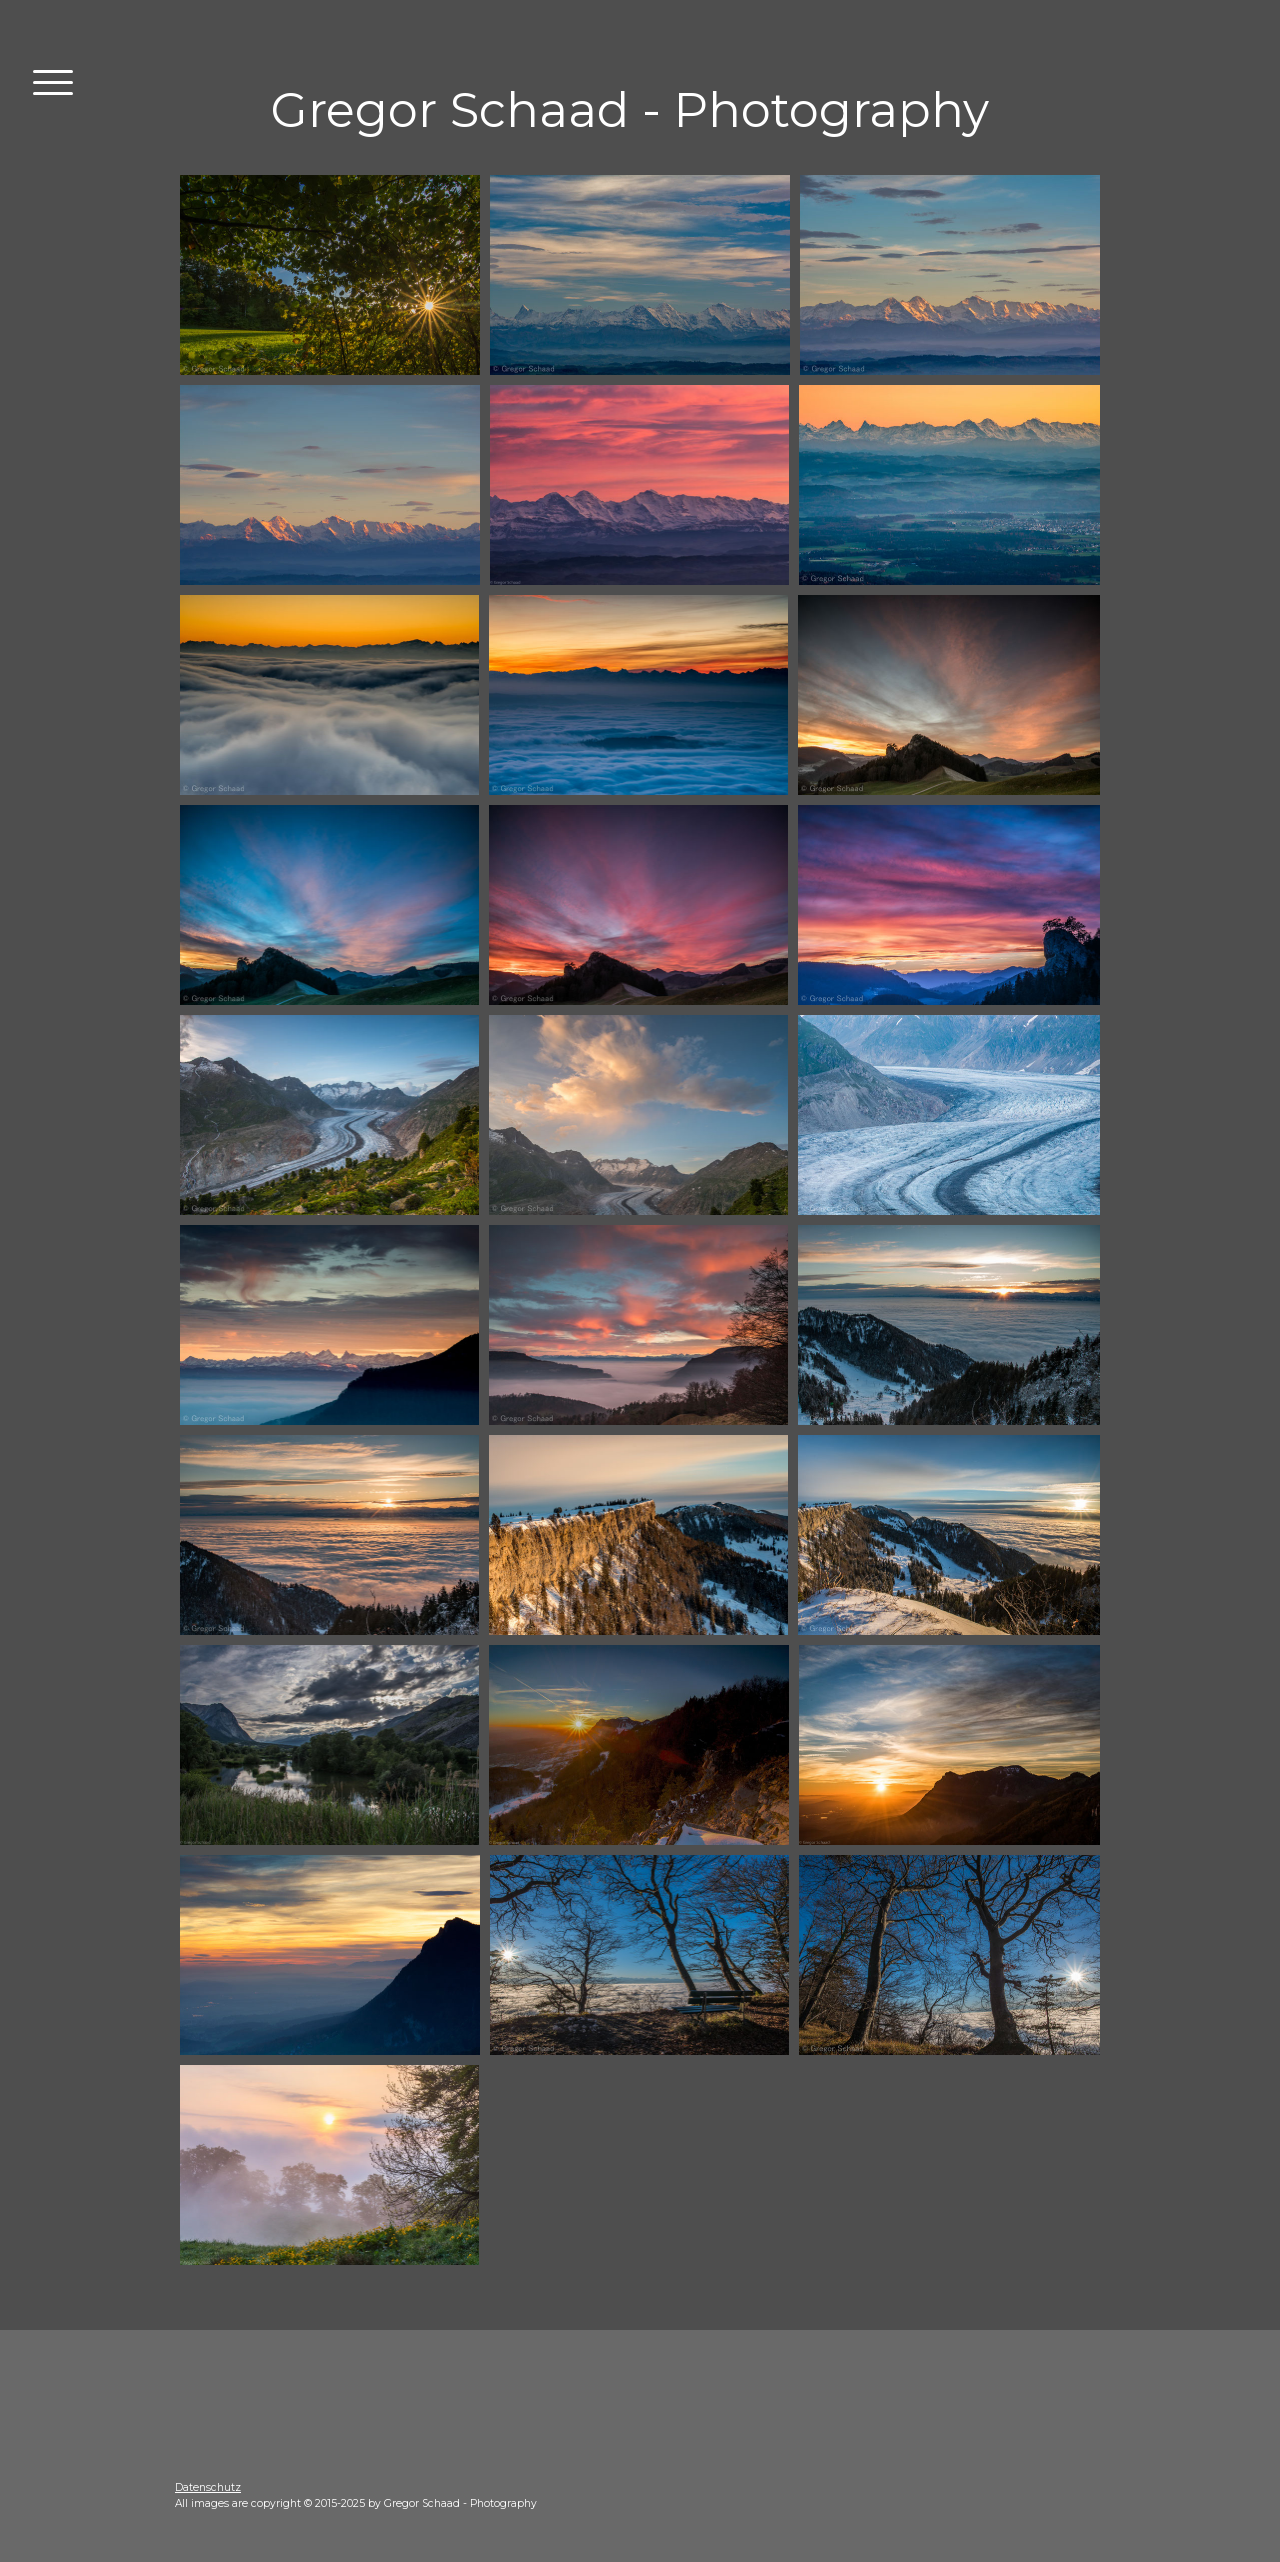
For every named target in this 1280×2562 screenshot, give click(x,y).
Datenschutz (208, 2487)
